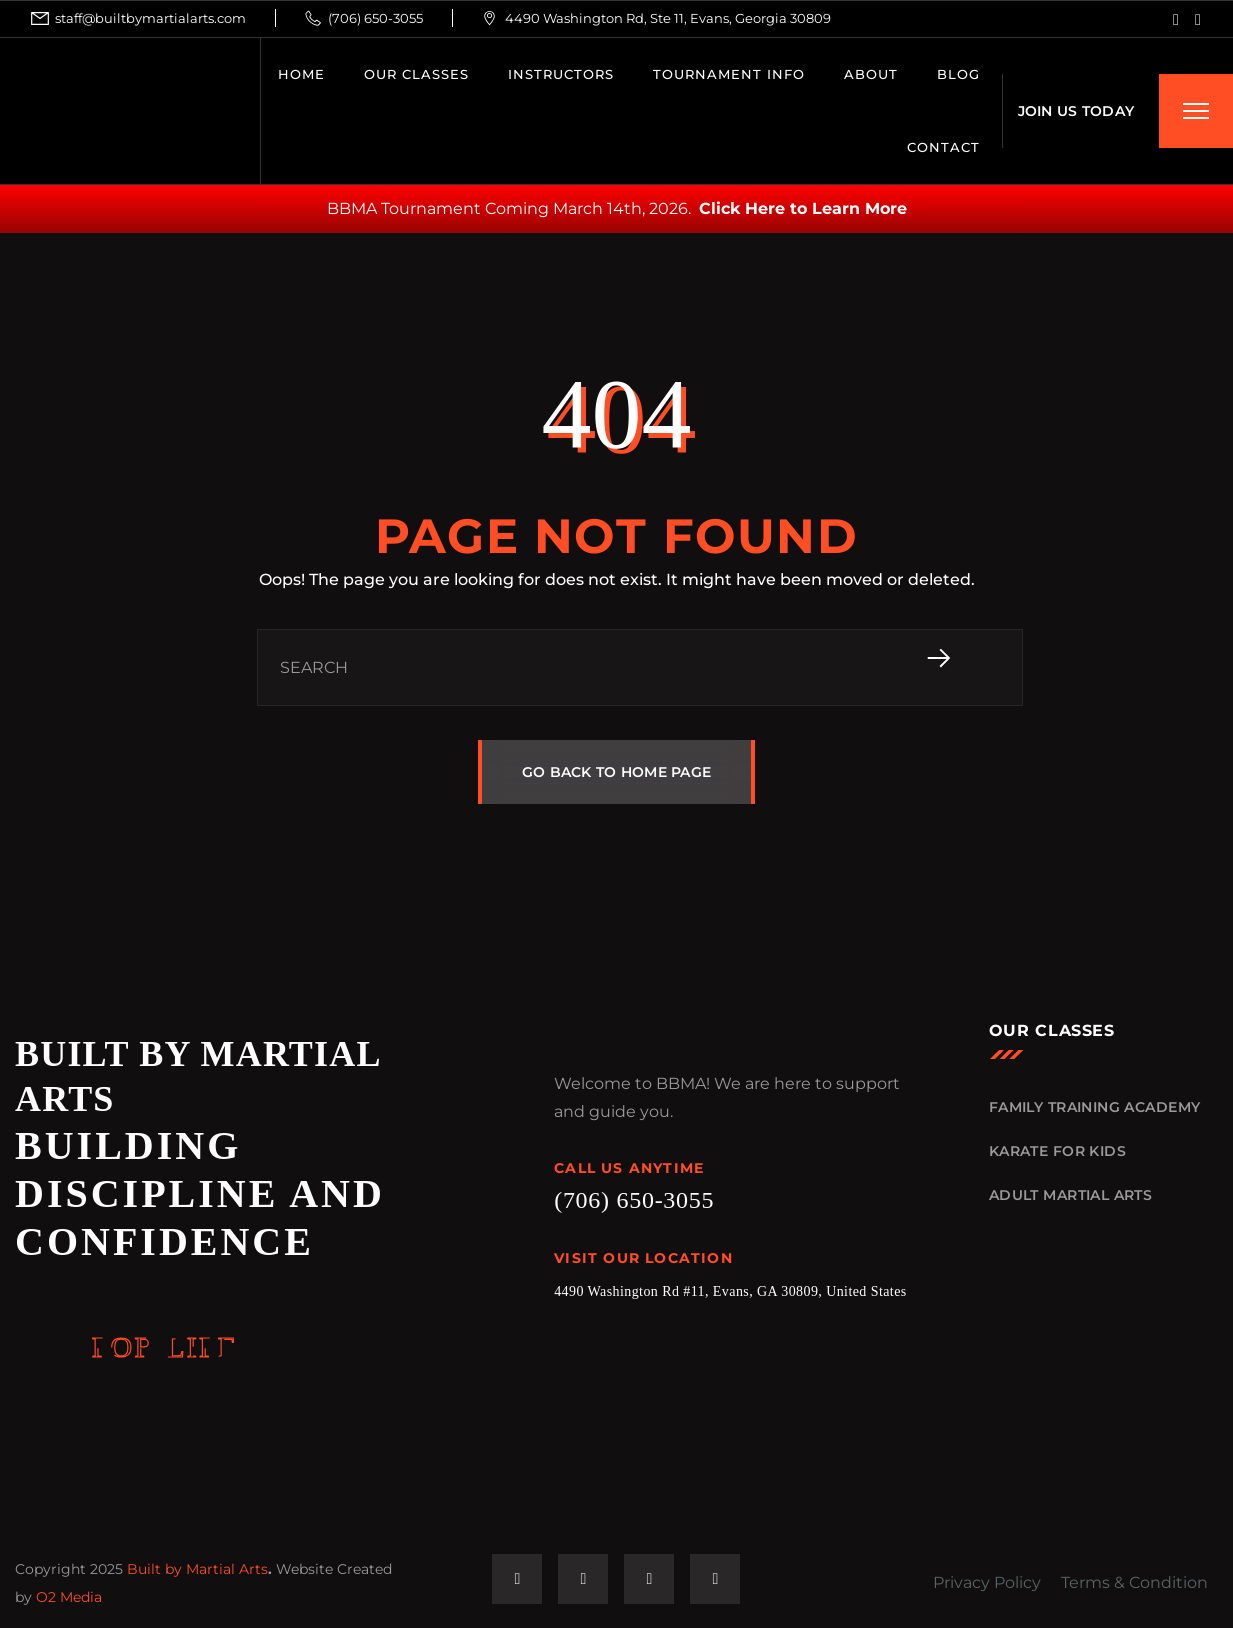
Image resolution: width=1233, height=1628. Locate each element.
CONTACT (943, 147)
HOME (301, 74)
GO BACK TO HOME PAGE (617, 772)
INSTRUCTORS (561, 74)
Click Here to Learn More (803, 208)
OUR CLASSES (416, 74)
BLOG (958, 74)
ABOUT (871, 74)
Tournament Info (729, 74)
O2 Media (69, 1597)
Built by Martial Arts (197, 1569)
